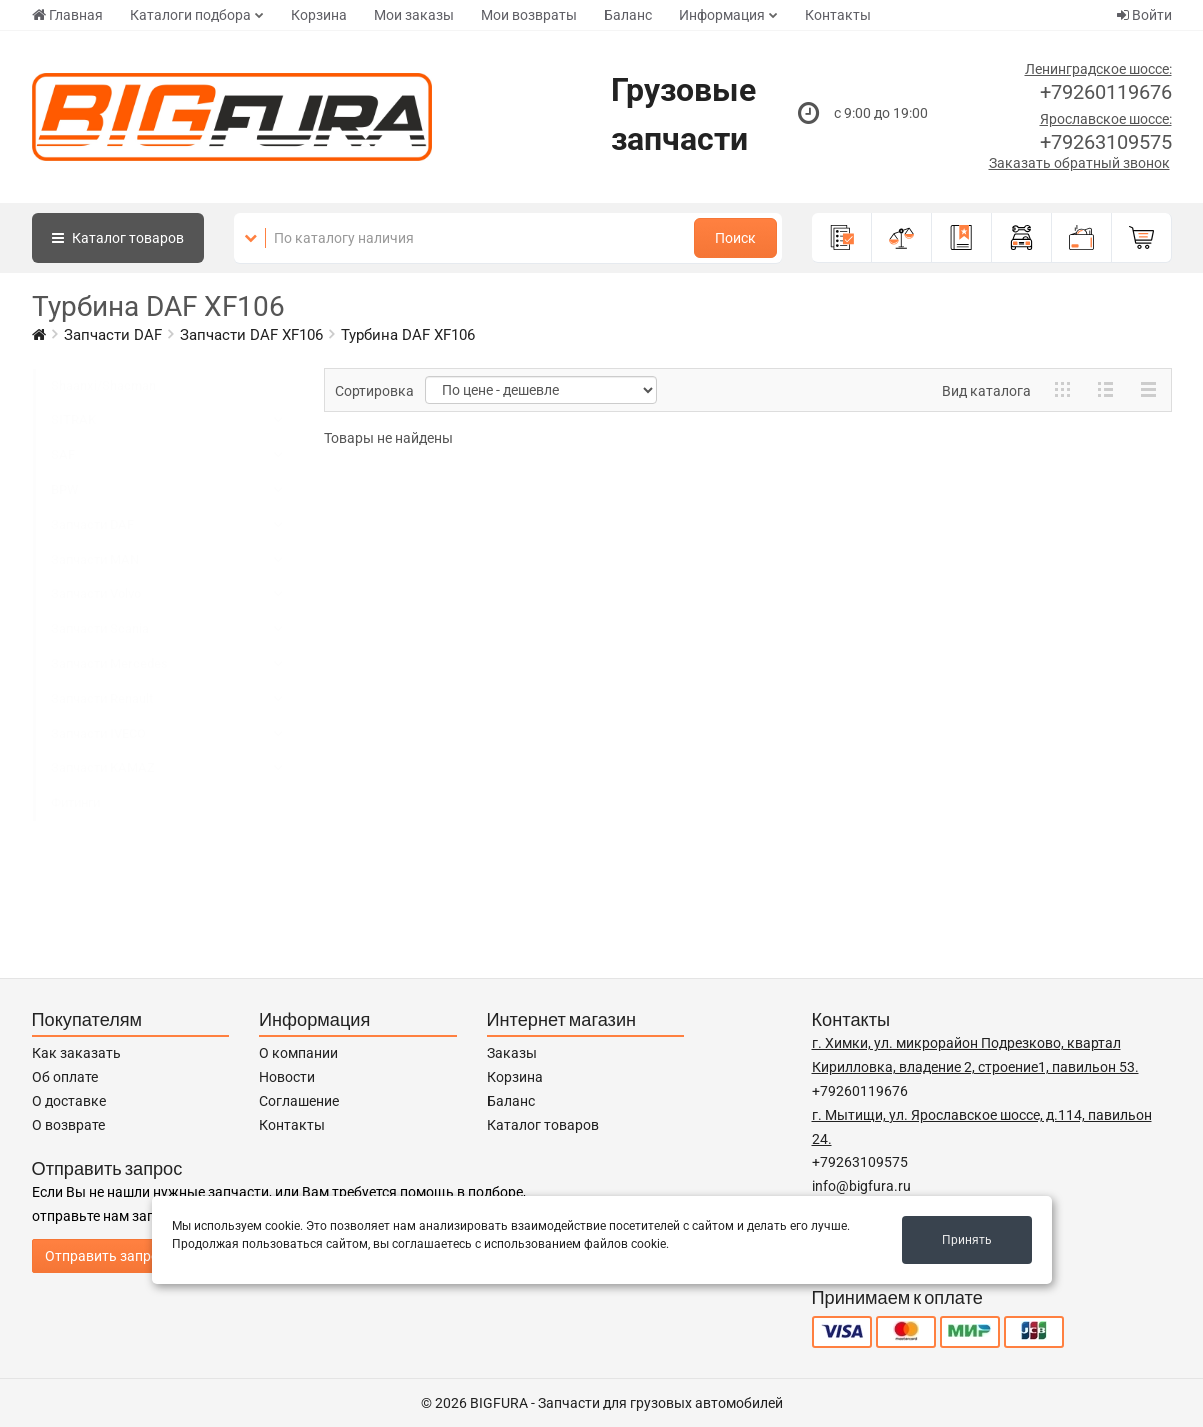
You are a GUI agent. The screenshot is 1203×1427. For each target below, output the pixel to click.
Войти (1144, 15)
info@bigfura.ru (861, 1186)
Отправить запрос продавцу (138, 1256)
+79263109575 (1106, 142)
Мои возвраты (529, 15)
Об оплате (65, 1077)
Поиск (735, 238)
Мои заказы (414, 15)
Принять (967, 1240)
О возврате (68, 1125)
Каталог (118, 238)
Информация (722, 15)
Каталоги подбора (190, 15)
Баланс (628, 15)
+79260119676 (1106, 92)
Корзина (319, 15)
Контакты (838, 15)
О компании (298, 1053)
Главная (67, 15)
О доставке (69, 1101)
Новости (287, 1077)
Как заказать (76, 1053)
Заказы (512, 1053)
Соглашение (299, 1101)
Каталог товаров (543, 1125)
